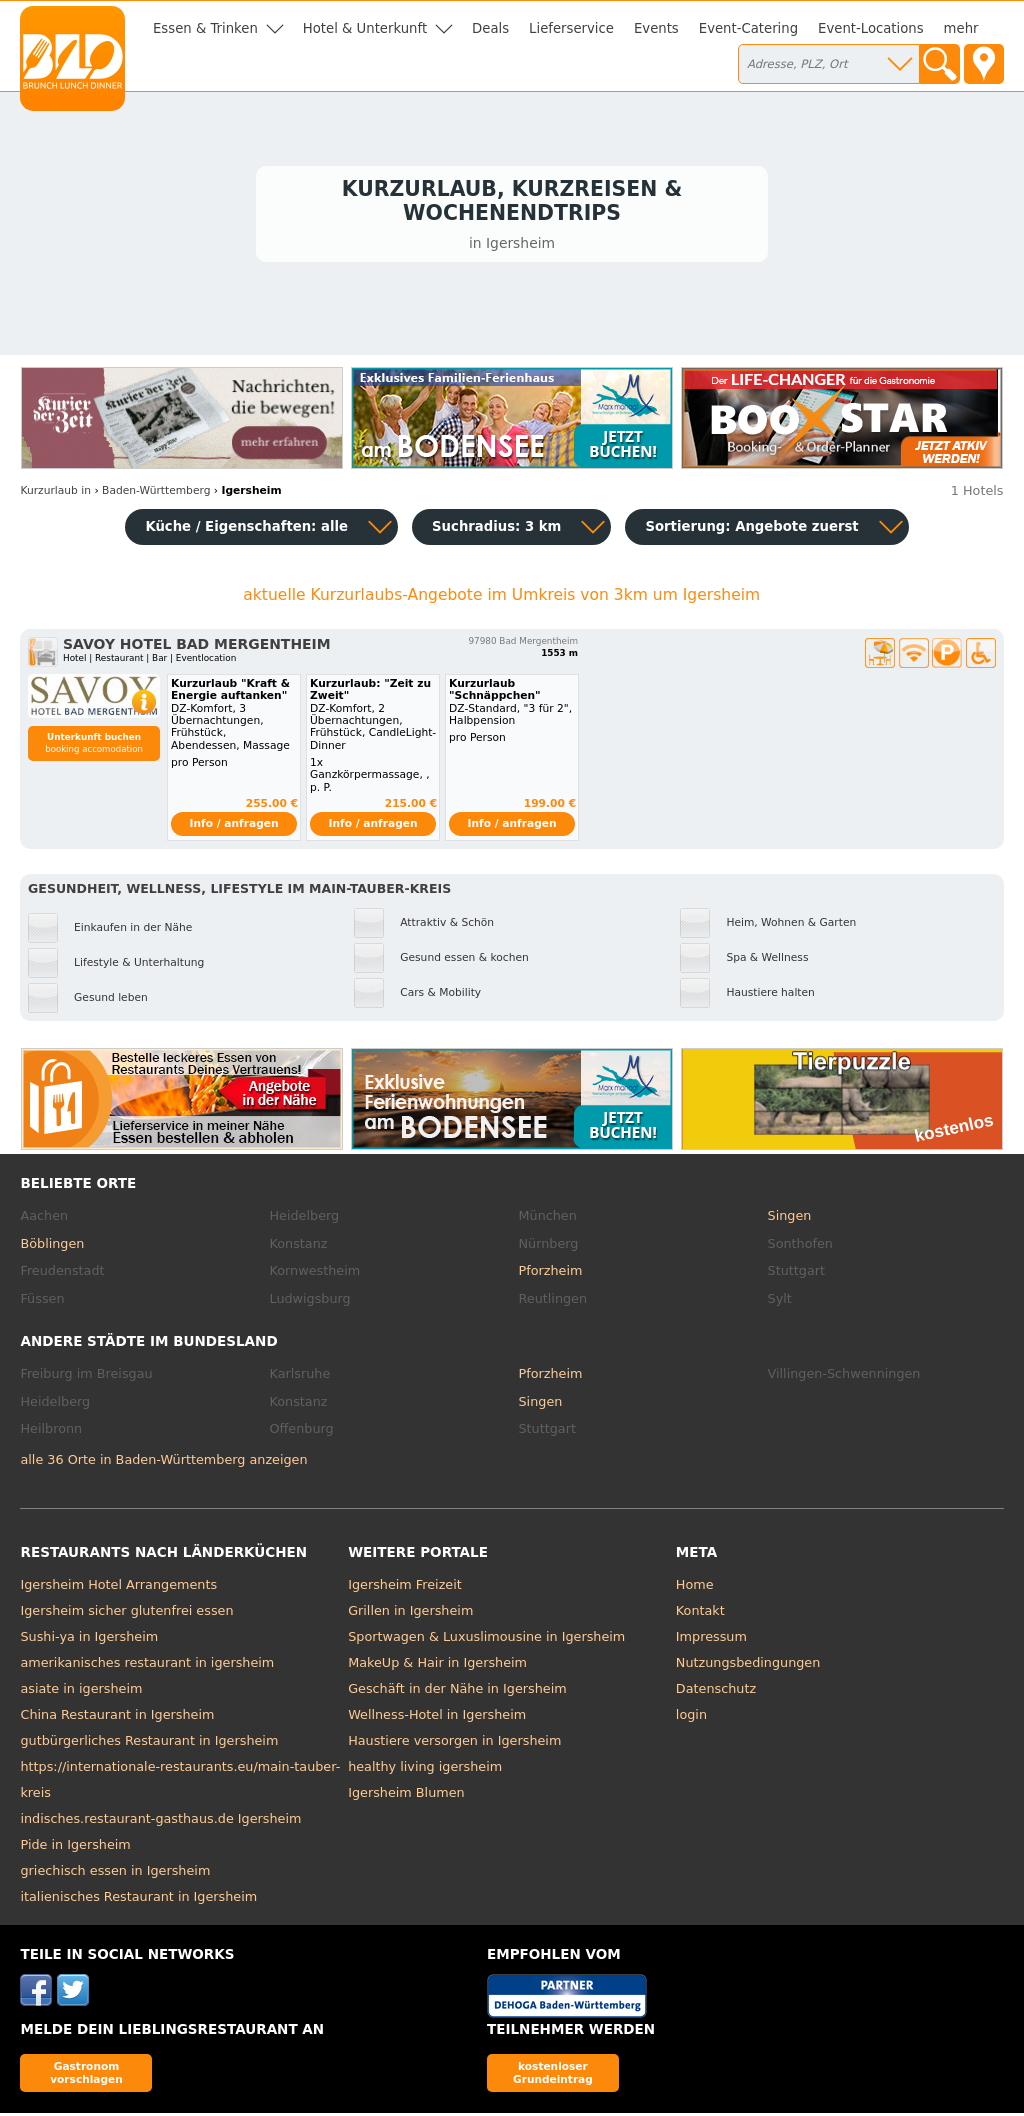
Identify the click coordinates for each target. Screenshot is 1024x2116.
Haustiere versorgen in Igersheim (454, 1743)
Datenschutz (716, 1691)
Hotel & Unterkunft (365, 28)
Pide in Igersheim (75, 1847)
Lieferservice (571, 28)
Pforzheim (551, 1274)
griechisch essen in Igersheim (115, 1873)
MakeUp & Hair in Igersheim (437, 1665)
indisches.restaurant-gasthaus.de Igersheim (160, 1821)
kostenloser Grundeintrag (553, 2076)
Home (695, 1587)
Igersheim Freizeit (405, 1587)
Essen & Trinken (205, 28)
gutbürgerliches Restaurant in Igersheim (149, 1743)
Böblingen (52, 1246)
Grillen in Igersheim (410, 1613)
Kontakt (700, 1613)
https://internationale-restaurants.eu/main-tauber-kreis (180, 1782)
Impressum (711, 1639)
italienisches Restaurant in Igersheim (138, 1899)
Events (656, 28)
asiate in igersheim (81, 1691)
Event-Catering (748, 28)
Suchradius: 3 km (496, 529)
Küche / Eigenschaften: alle (246, 529)
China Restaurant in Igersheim (117, 1717)
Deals (490, 28)
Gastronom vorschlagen (86, 2076)
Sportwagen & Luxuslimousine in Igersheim (486, 1639)
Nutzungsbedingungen (748, 1665)
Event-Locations (871, 28)
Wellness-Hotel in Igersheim (437, 1717)
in (55, 494)
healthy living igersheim (425, 1769)
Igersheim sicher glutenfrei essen (126, 1613)
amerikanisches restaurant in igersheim (147, 1665)
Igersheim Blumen (406, 1795)
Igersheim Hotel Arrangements (118, 1587)
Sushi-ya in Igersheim (89, 1639)
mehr (961, 28)
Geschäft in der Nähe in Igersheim (457, 1691)
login (691, 1717)
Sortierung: (751, 529)
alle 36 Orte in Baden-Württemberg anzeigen (163, 1463)
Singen (790, 1219)
